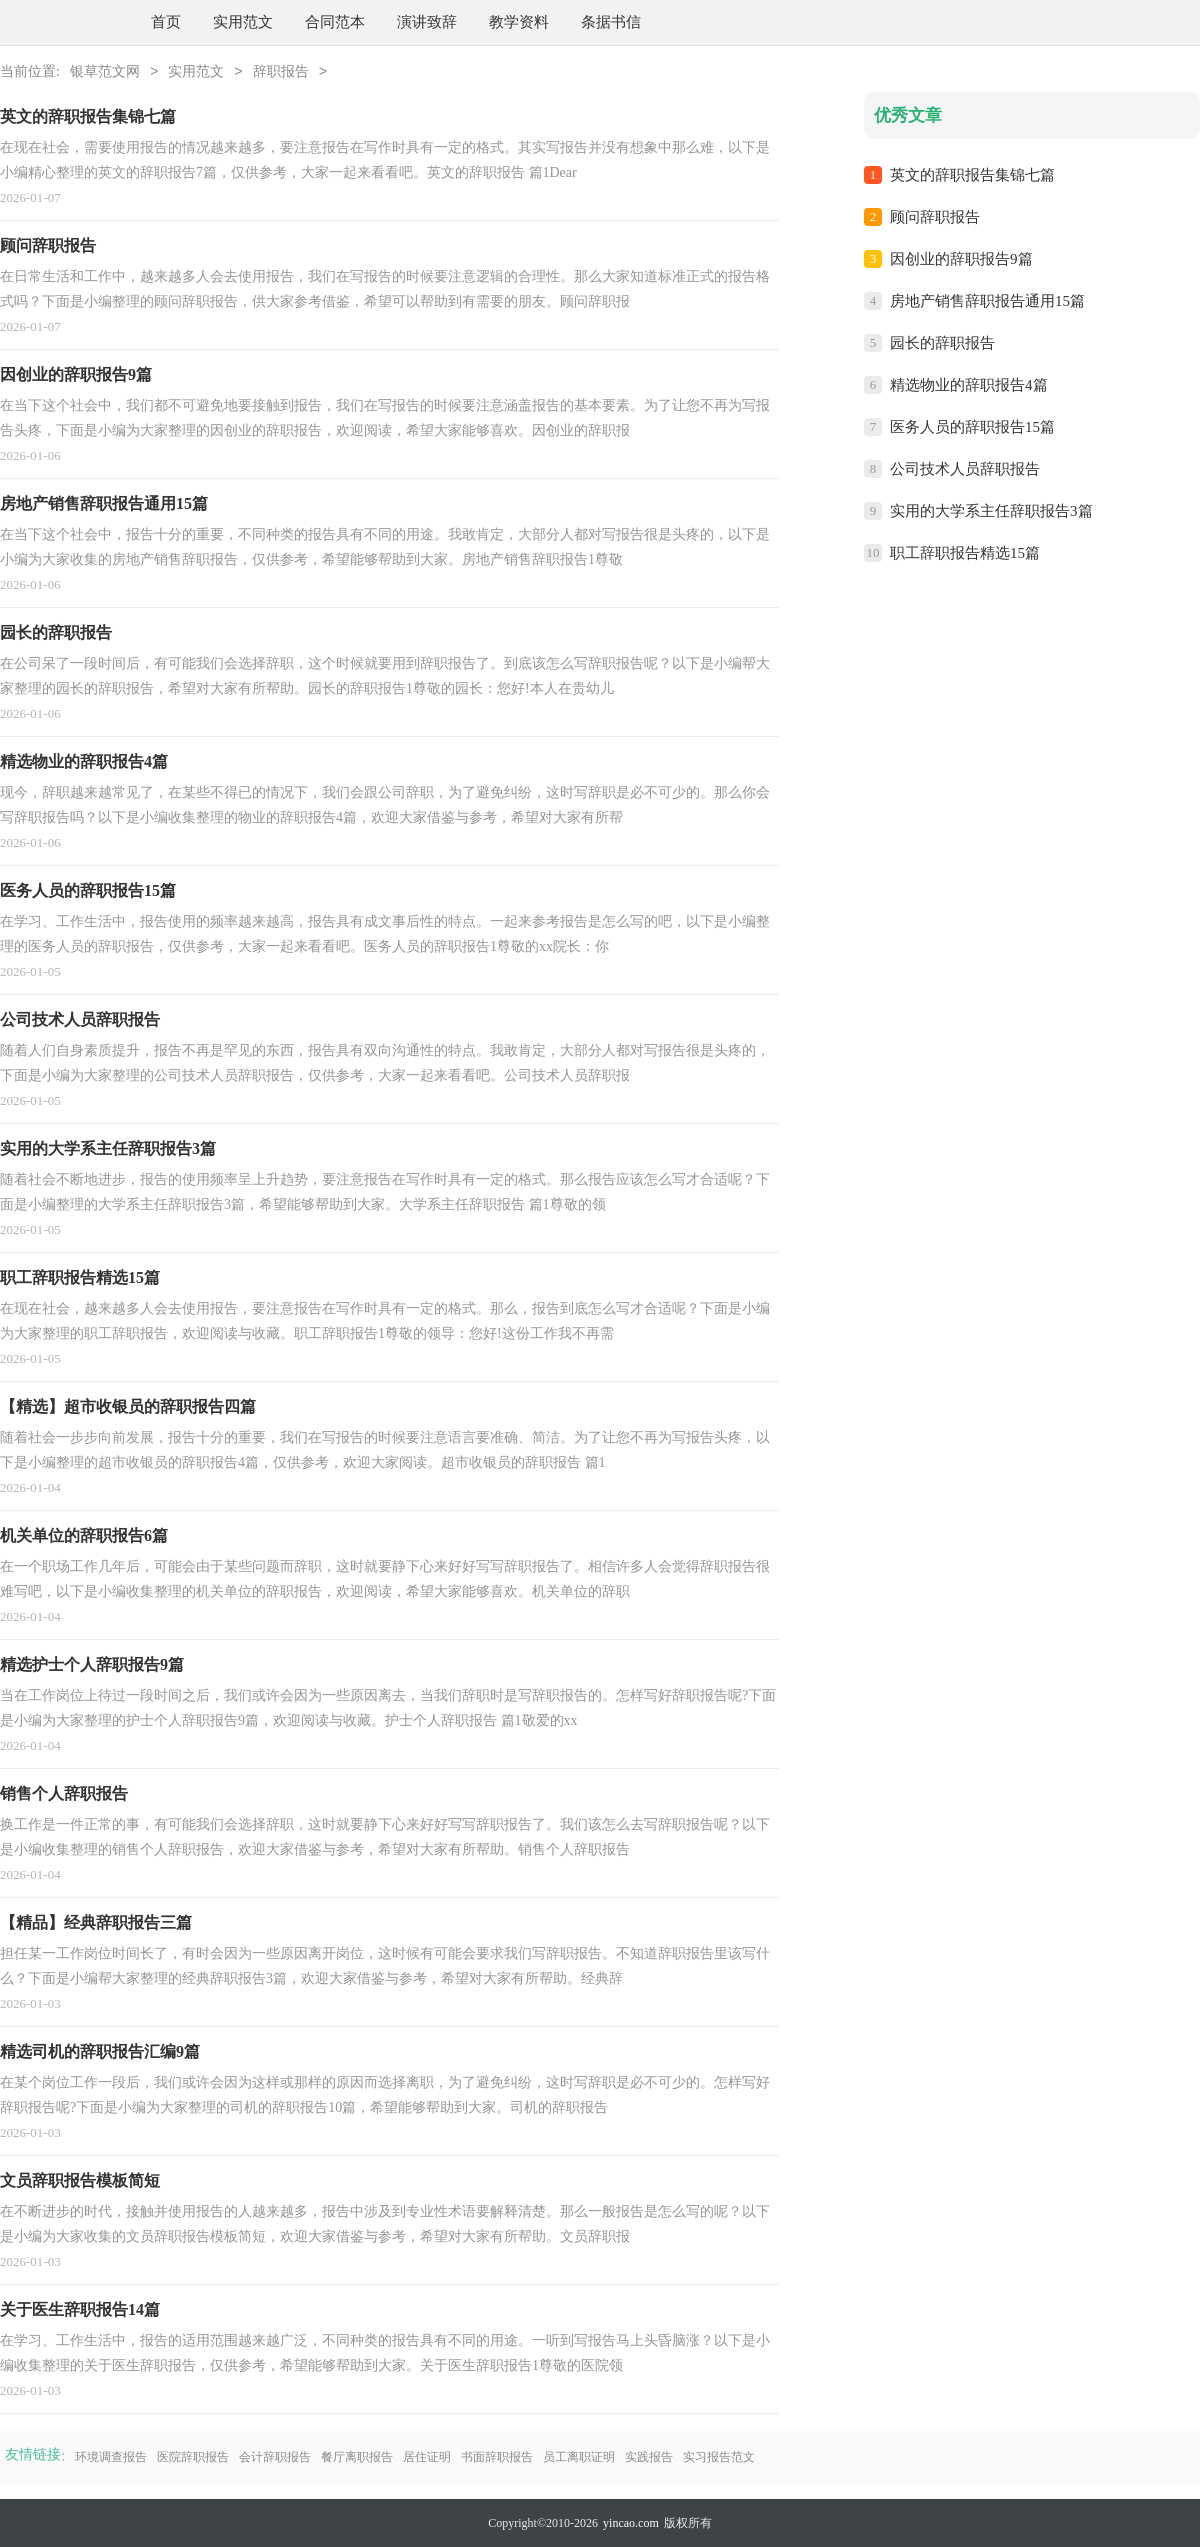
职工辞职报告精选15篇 (965, 553)
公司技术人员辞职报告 (965, 469)
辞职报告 (281, 72)
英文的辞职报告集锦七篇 (972, 175)
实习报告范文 (719, 2457)
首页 (166, 22)
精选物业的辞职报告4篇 (969, 385)
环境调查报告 (111, 2457)
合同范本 (335, 22)
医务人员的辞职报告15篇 (972, 427)
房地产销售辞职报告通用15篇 (987, 301)
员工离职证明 (579, 2457)
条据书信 (611, 22)
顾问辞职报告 (935, 217)
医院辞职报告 (193, 2457)
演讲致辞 (427, 22)
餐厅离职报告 (357, 2457)
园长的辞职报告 (942, 343)
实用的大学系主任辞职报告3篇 (991, 511)
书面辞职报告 (497, 2457)
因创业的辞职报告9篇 (961, 259)
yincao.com (631, 2523)
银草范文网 (105, 72)
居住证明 (427, 2457)
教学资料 (519, 22)
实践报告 (649, 2457)
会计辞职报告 (275, 2457)
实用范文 (243, 22)
